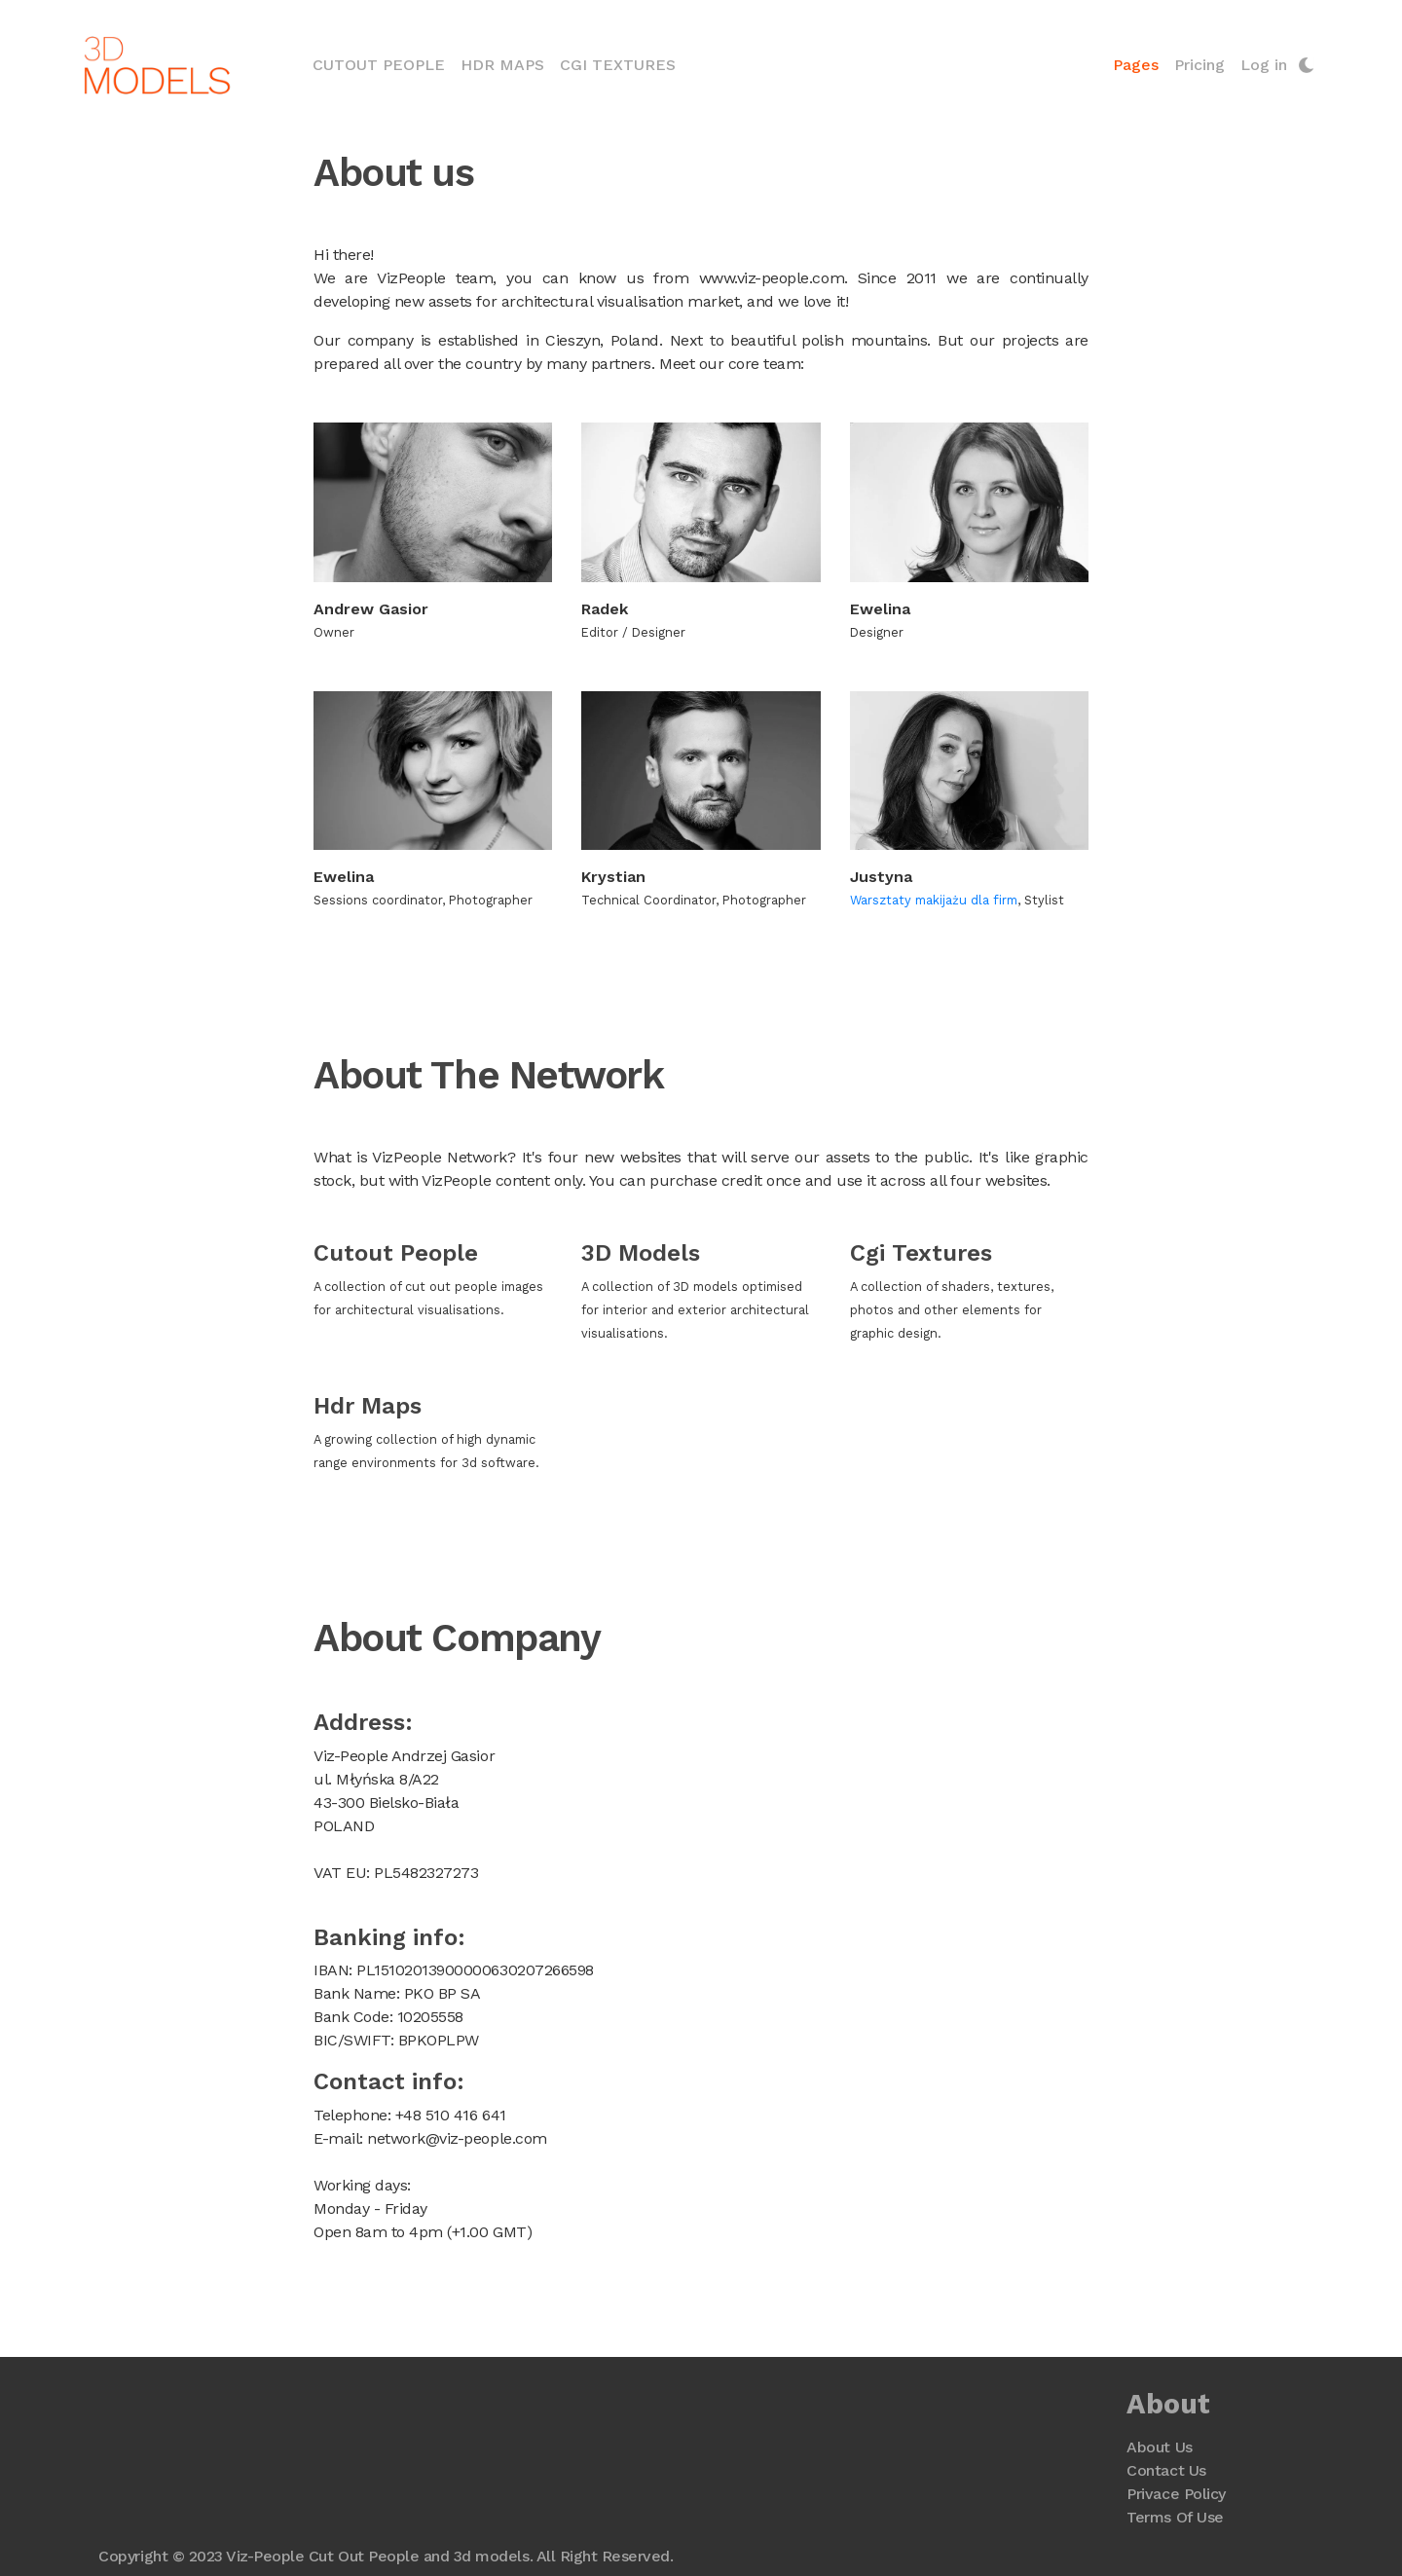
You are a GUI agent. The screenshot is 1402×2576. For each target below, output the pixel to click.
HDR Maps (503, 64)
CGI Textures (619, 64)
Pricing (1198, 64)
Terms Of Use (1174, 2517)
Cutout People (384, 63)
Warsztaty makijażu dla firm (932, 900)
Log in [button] (1262, 64)
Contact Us (1165, 2470)
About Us (1159, 2447)
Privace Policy (1175, 2493)
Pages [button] (1135, 64)
